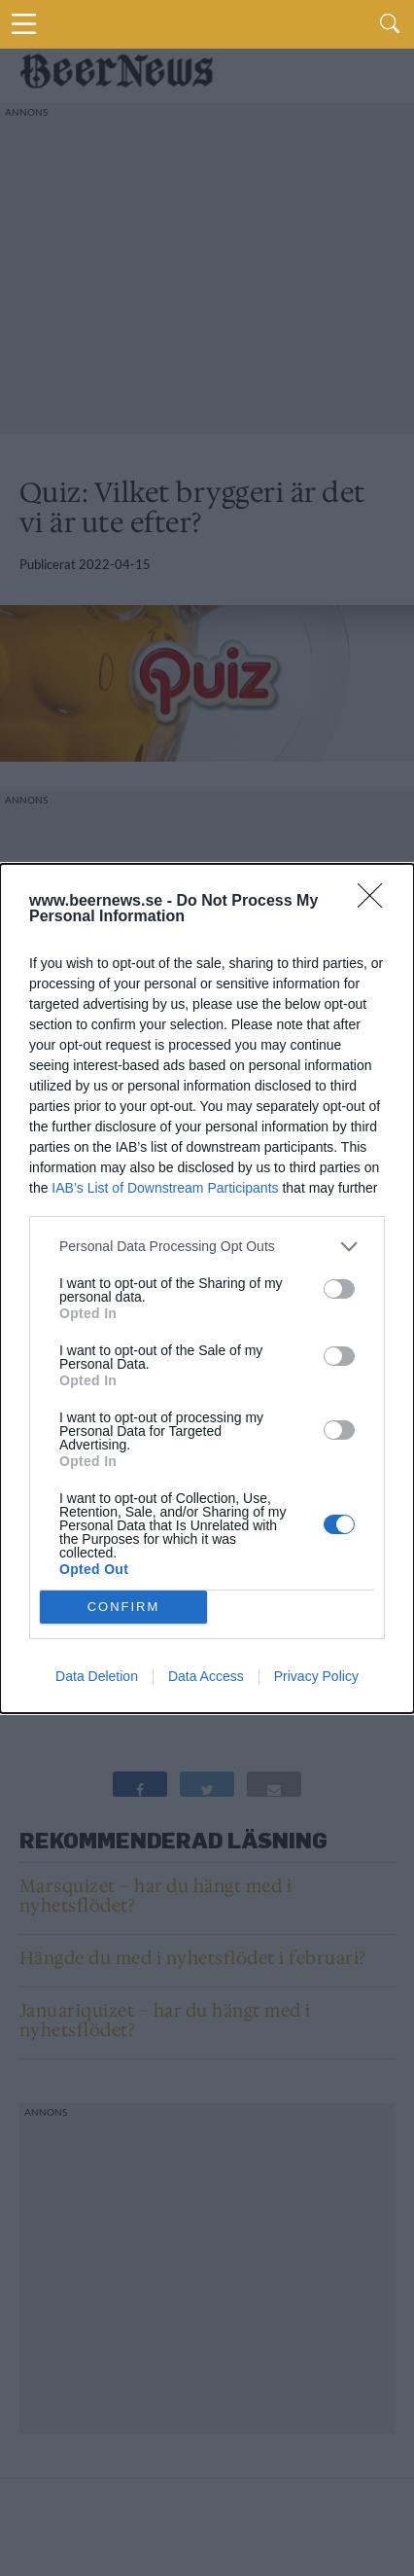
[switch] (339, 1289)
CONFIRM (123, 1606)
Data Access (206, 1676)
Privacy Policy (316, 1676)
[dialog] (207, 1288)
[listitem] (207, 1246)
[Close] (376, 901)
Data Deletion (96, 1676)
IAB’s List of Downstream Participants (165, 1188)
